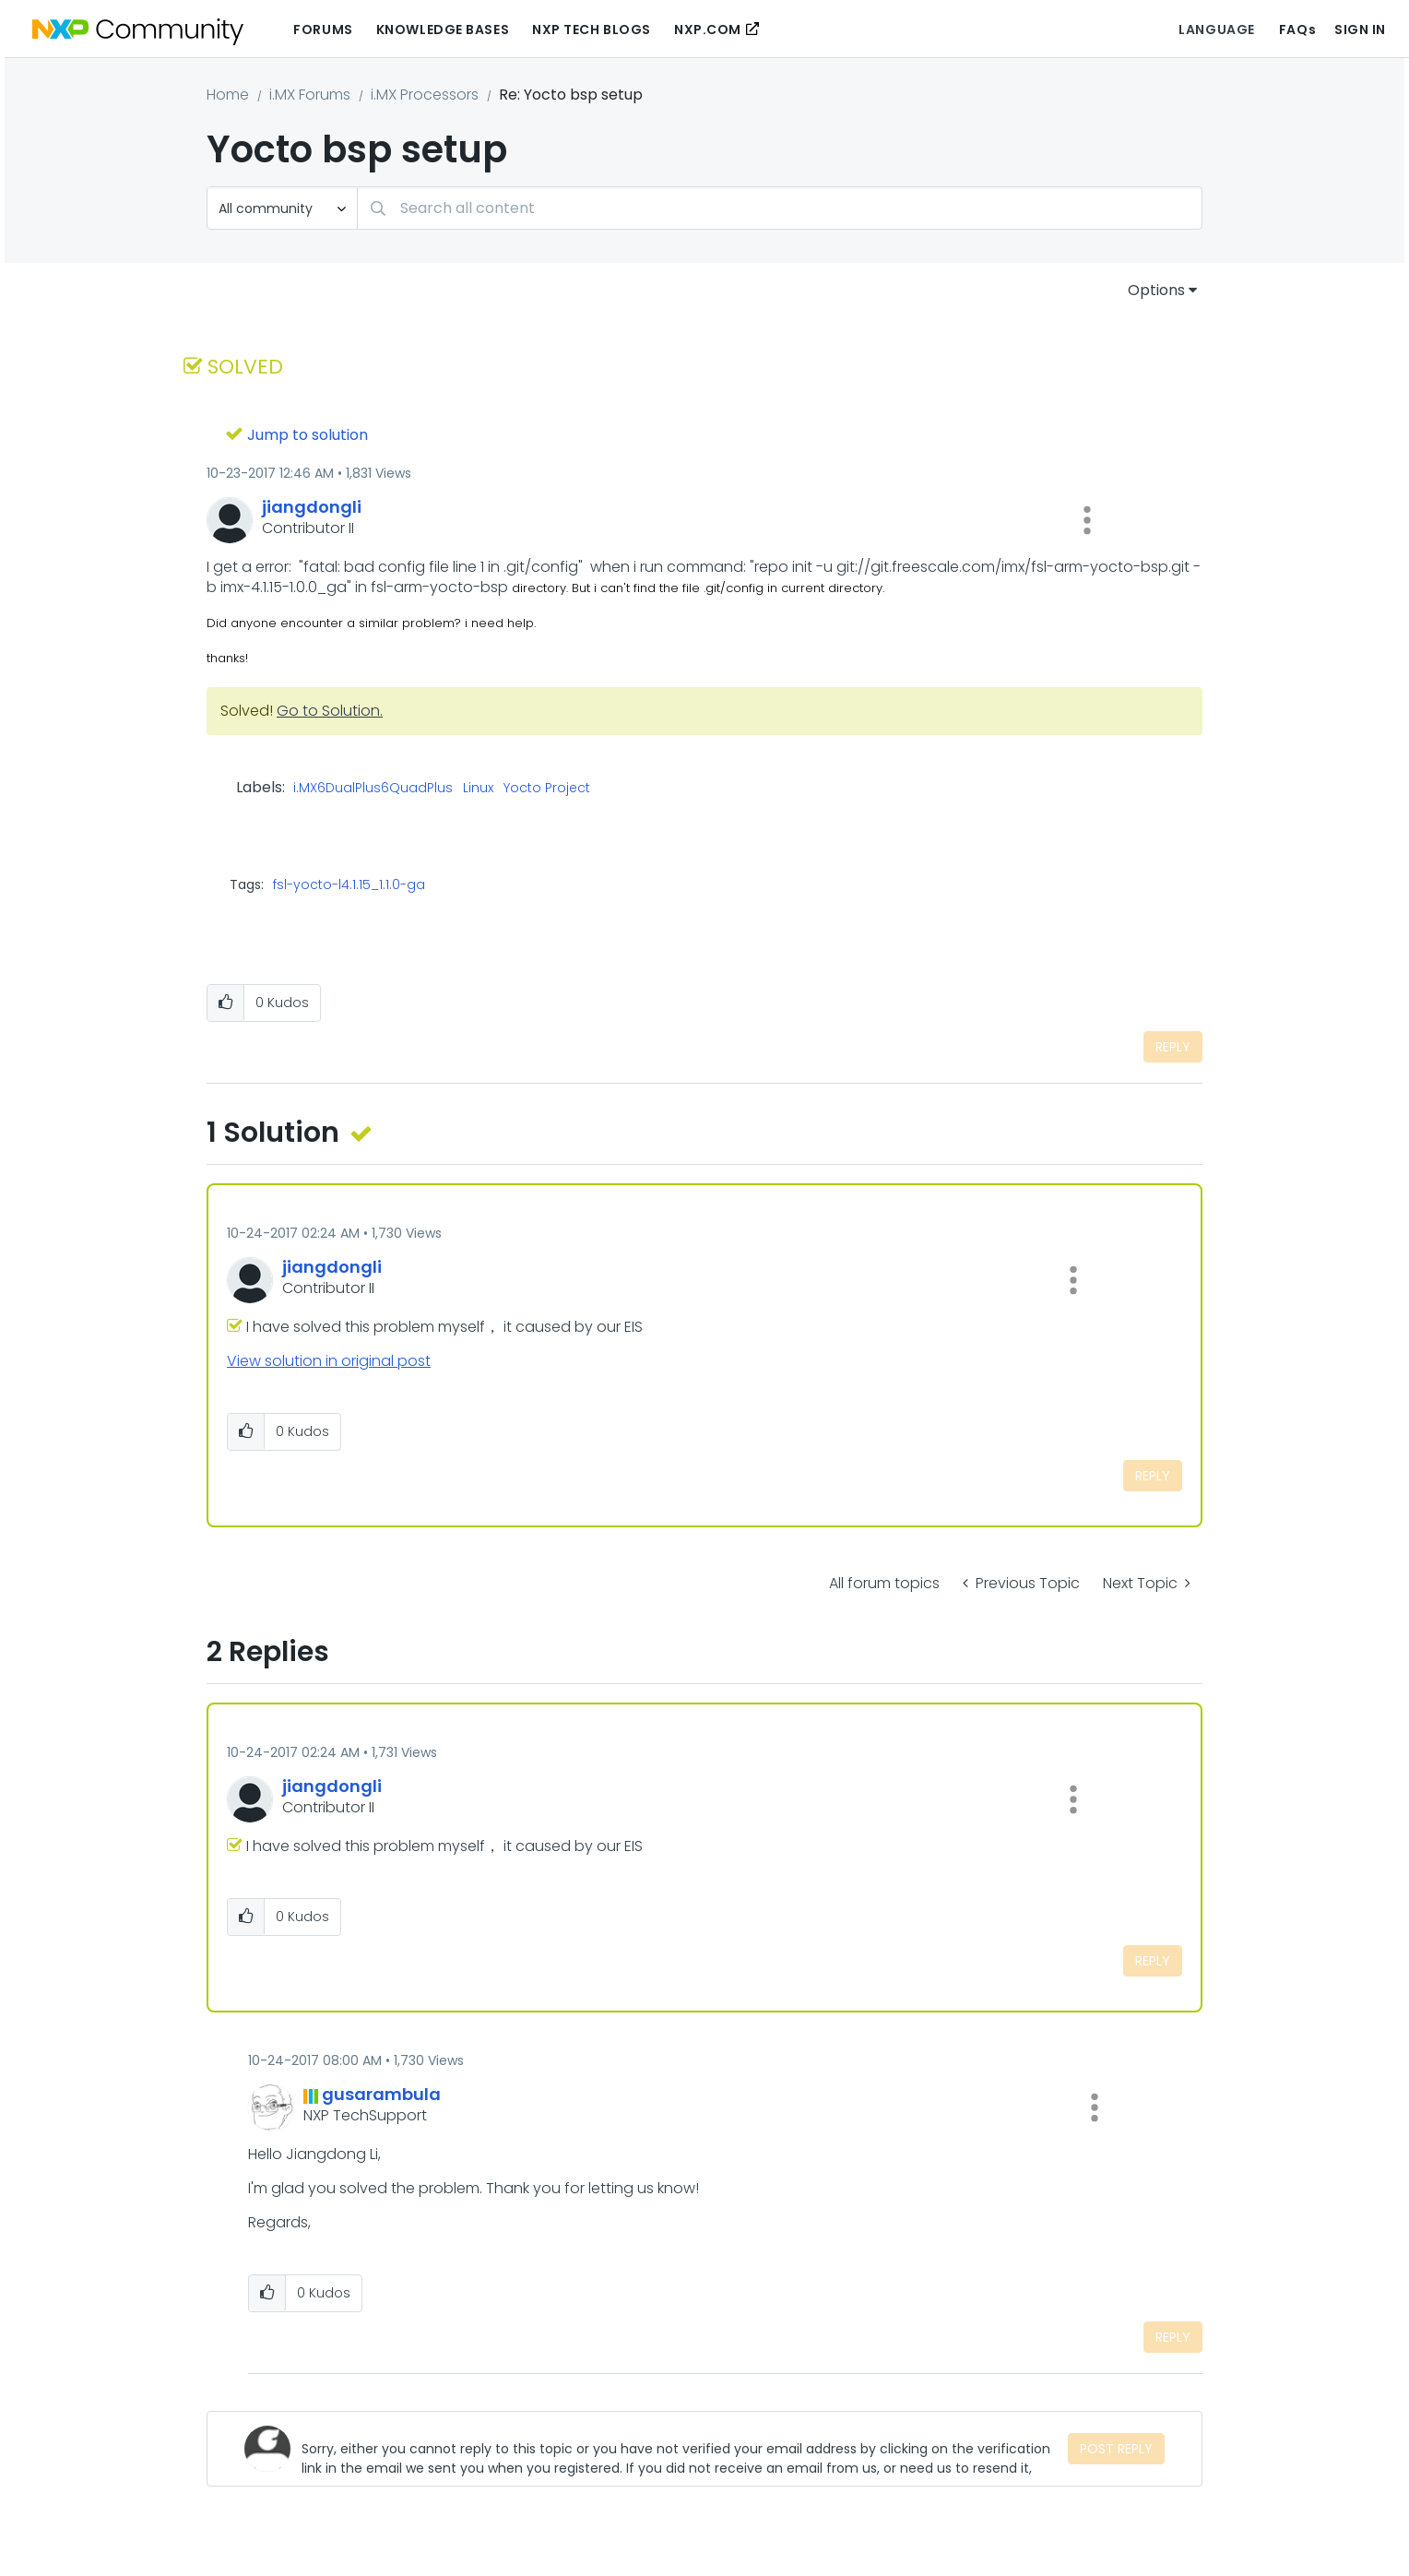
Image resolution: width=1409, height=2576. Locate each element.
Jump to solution (307, 434)
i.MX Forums (309, 94)
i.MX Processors (425, 94)
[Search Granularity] (282, 208)
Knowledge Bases (442, 29)
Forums (322, 29)
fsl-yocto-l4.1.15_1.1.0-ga (349, 884)
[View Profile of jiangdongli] (311, 506)
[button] (1087, 520)
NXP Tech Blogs (591, 29)
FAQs (1297, 29)
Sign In (1360, 29)
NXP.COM (707, 29)
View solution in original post (329, 1360)
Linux (478, 788)
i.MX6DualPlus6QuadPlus (373, 788)
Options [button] (1156, 290)
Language (1216, 29)
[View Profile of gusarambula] (381, 2094)
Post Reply (1116, 2448)
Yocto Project (546, 788)
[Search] (779, 208)
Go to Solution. (330, 710)
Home (228, 94)
